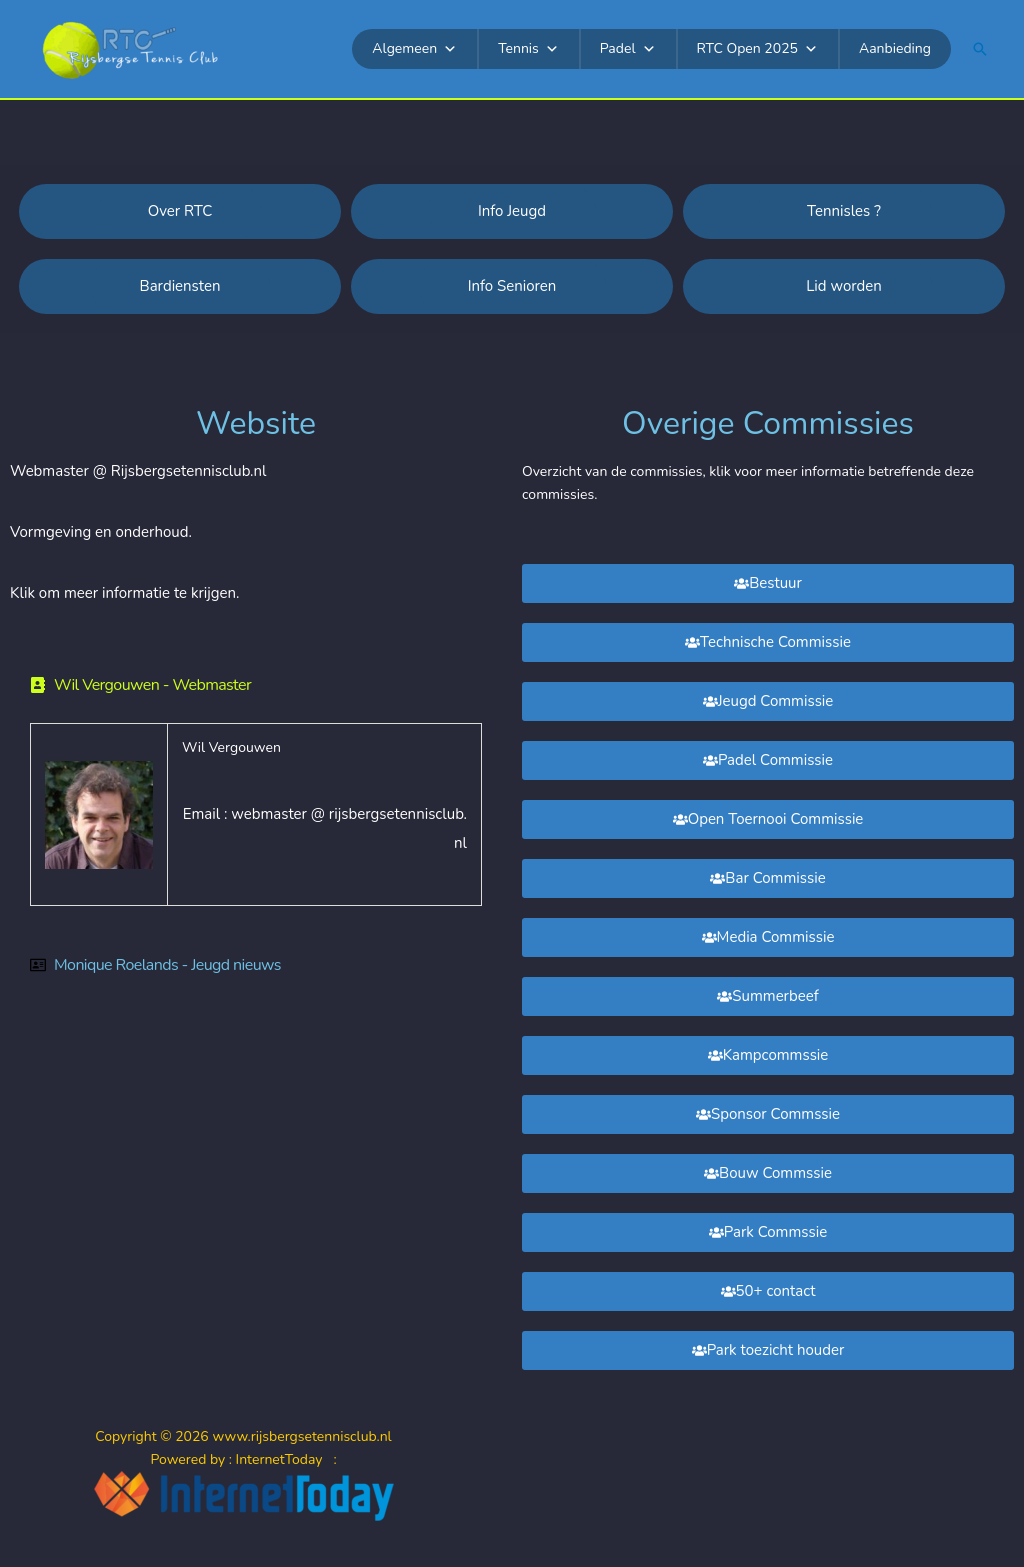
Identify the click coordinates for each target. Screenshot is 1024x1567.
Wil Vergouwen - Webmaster (152, 685)
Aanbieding (895, 48)
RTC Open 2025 (757, 49)
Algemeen (414, 49)
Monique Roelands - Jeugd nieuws (167, 965)
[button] (980, 49)
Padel (628, 49)
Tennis (528, 49)
